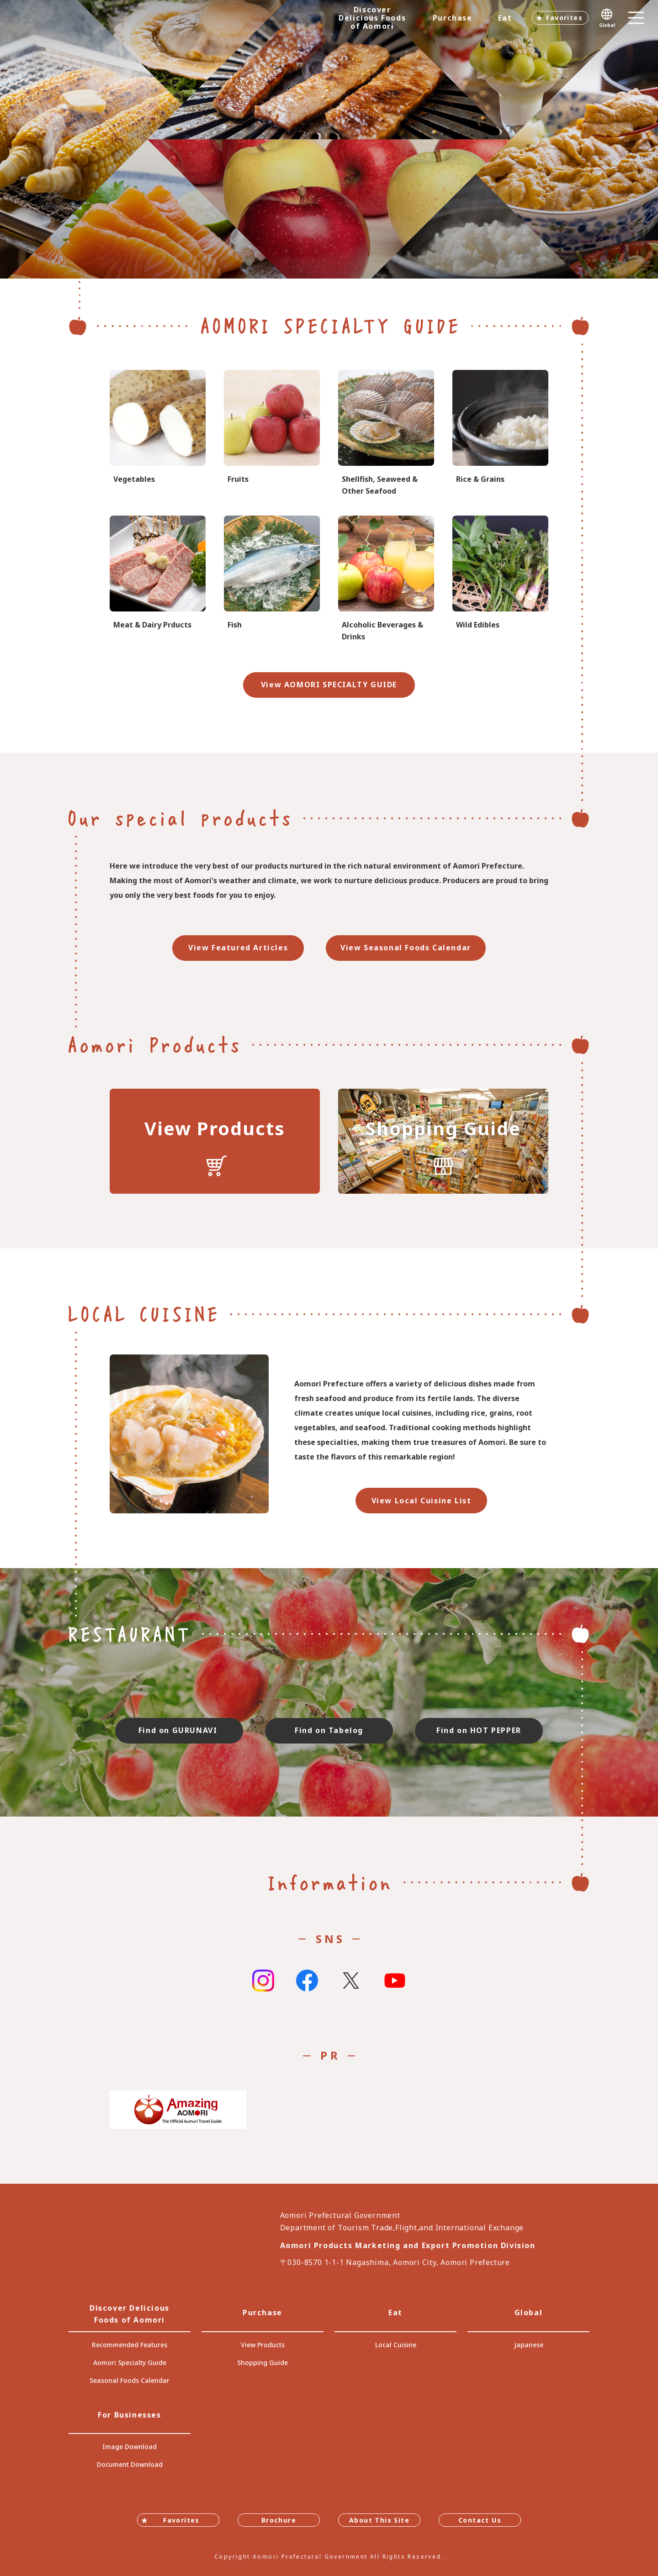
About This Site (379, 2520)
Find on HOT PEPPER (478, 1730)
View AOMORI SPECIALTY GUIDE (329, 685)
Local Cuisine (395, 2344)
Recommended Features (129, 2344)
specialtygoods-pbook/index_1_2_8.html (386, 579)
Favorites (564, 17)
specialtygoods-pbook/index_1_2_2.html (272, 433)
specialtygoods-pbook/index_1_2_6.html (272, 579)
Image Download (129, 2446)
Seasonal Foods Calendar (130, 2380)
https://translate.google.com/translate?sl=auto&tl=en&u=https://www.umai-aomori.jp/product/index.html (215, 1141)
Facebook (307, 1980)
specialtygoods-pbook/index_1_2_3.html (500, 433)
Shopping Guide (262, 2362)
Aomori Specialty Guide (129, 2362)
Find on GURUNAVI (179, 1730)
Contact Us (479, 2520)
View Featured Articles (238, 948)
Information (329, 1882)
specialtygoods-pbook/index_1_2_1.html (158, 433)
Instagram (263, 1980)
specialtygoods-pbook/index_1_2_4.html (500, 579)
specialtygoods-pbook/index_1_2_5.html (158, 579)
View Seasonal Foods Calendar (405, 948)
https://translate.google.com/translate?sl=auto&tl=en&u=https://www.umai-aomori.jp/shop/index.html (443, 1141)
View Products (263, 2344)
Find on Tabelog (329, 1730)
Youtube (395, 1980)
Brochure (278, 2520)
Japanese (528, 2344)
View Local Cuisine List (421, 1501)
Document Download (130, 2464)
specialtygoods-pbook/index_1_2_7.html (386, 433)
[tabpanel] (329, 139)
